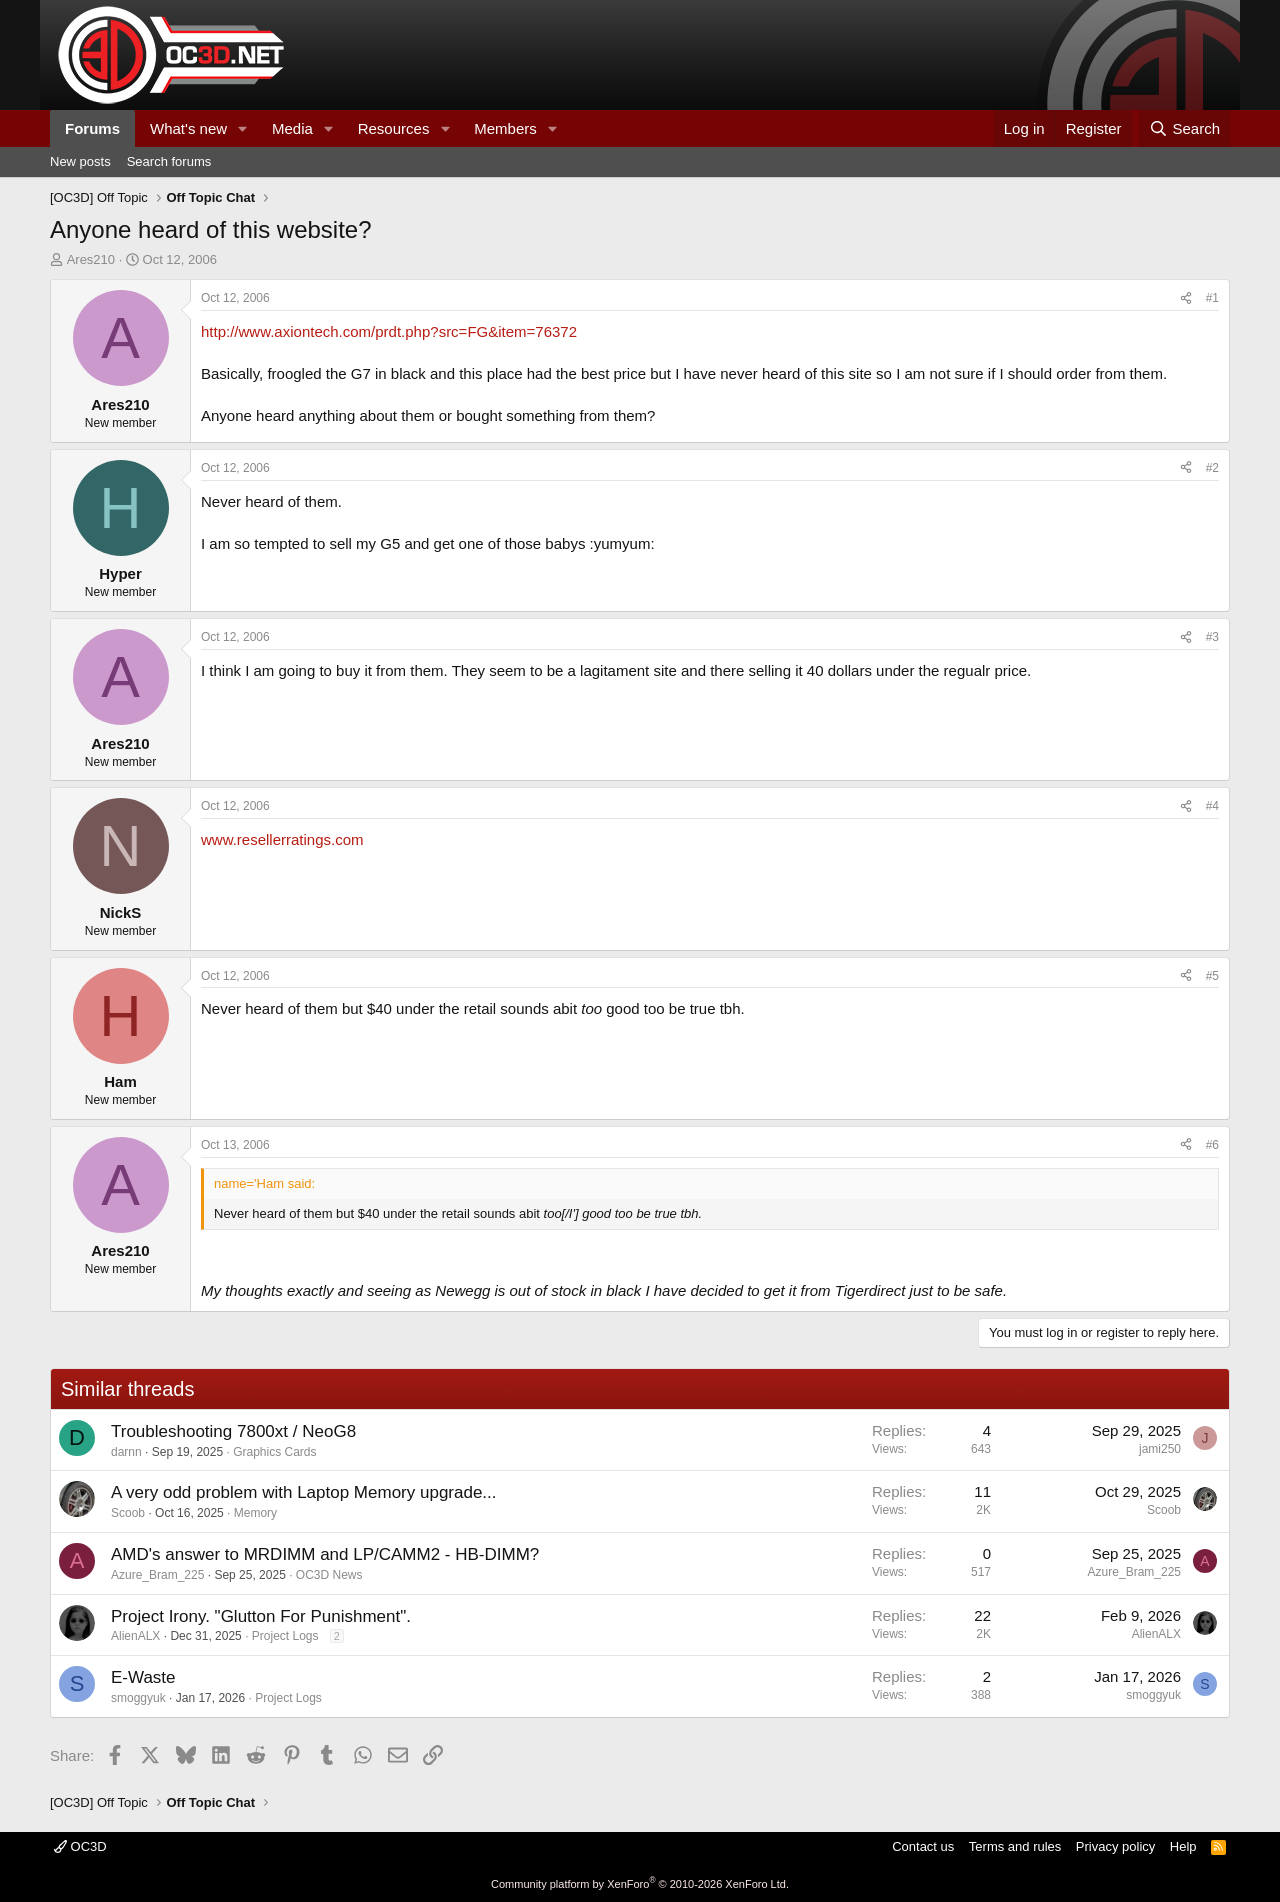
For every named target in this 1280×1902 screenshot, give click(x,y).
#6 (1212, 1145)
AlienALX (135, 1636)
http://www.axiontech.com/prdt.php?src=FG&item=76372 (389, 331)
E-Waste (143, 1677)
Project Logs (285, 1636)
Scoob (128, 1513)
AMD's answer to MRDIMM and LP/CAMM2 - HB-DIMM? (325, 1554)
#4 (1212, 806)
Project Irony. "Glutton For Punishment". (261, 1616)
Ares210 (91, 259)
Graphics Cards (274, 1452)
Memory (255, 1513)
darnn (126, 1452)
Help (1183, 1846)
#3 (1212, 637)
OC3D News (329, 1575)
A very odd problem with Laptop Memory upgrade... (304, 1492)
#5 (1212, 976)
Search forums (169, 161)
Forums (92, 128)
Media (292, 128)
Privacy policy (1115, 1846)
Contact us (923, 1846)
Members (505, 128)
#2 (1212, 468)
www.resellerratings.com (282, 839)
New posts (80, 161)
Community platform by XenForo (640, 1884)
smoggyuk (138, 1698)
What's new (188, 128)
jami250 (1160, 1449)
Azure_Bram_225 (157, 1575)
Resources (394, 128)
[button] (243, 128)
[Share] (1186, 298)
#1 (1212, 298)
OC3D (80, 1846)
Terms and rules (1015, 1846)
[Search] (1184, 128)
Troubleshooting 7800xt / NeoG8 (233, 1431)
